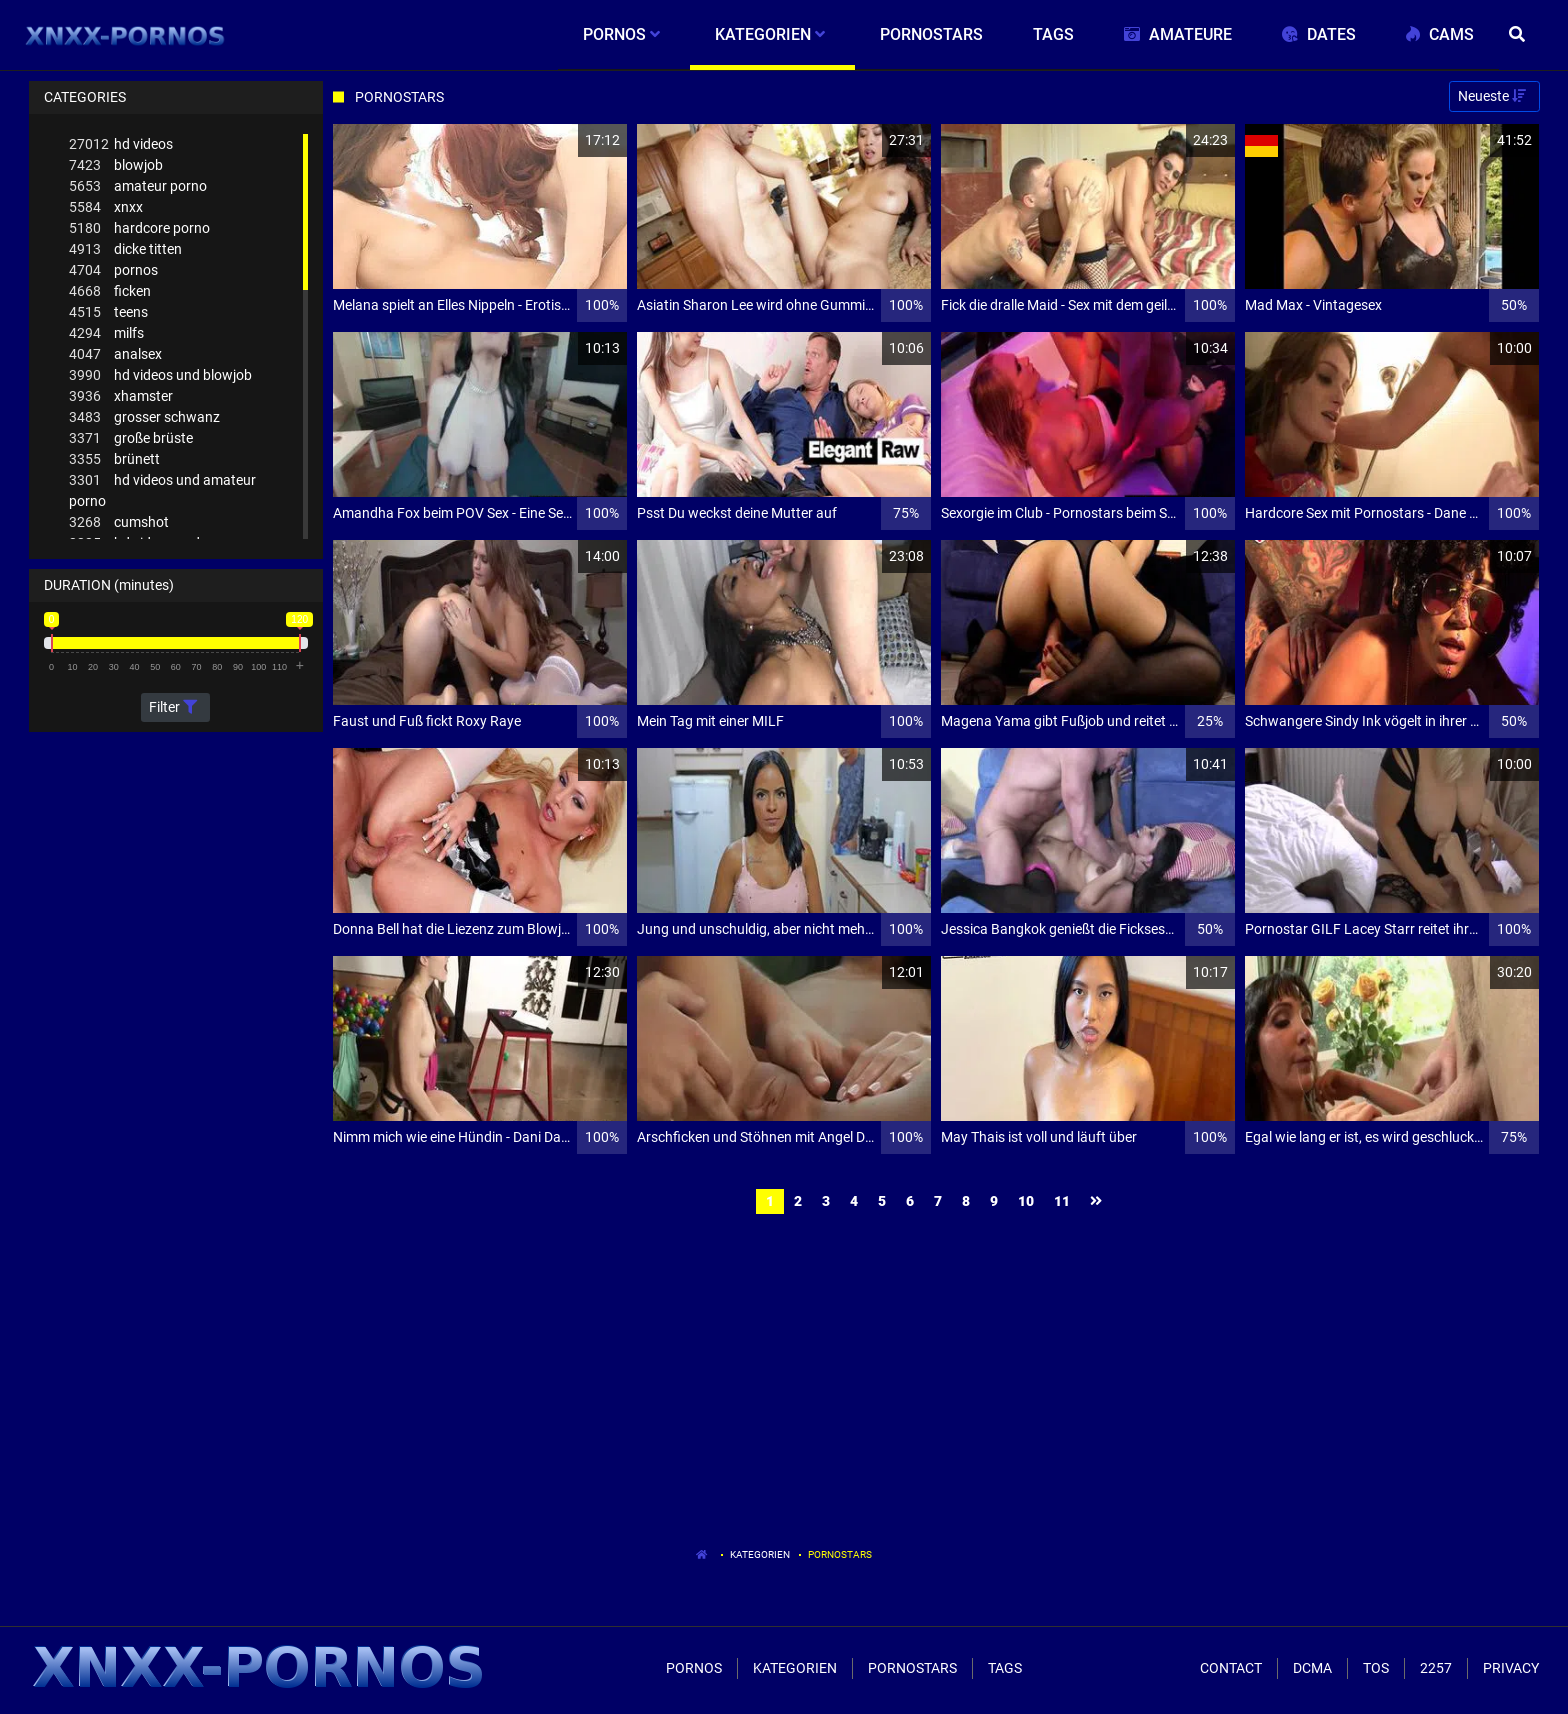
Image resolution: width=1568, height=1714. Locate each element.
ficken (110, 291)
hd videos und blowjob (160, 375)
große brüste (131, 438)
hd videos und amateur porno (162, 489)
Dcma (1312, 1668)
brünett (114, 459)
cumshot (119, 522)
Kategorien (760, 1554)
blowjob (116, 165)
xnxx (106, 207)
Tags (1005, 1668)
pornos (113, 270)
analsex (115, 354)
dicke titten (125, 249)
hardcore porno (139, 228)
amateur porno (138, 186)
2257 (1436, 1668)
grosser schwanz (144, 417)
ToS (1376, 1668)
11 (1062, 1201)
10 (1026, 1201)
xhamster (121, 396)
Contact (1231, 1668)
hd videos (121, 144)
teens (108, 312)
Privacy (1511, 1668)
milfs (106, 333)
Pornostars (840, 1554)
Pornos (694, 1668)
